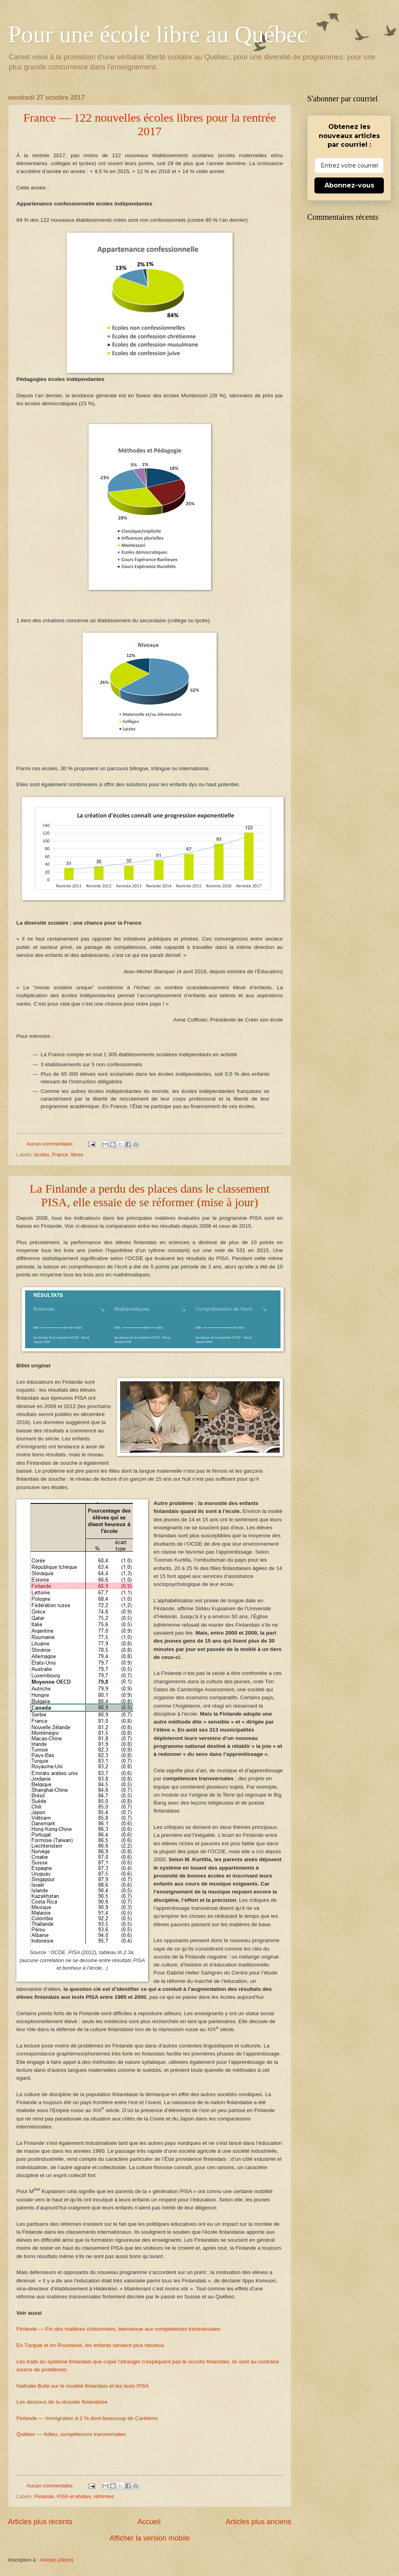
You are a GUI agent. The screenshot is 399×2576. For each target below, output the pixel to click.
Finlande (44, 2496)
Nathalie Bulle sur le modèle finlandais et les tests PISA (82, 2386)
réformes (104, 2496)
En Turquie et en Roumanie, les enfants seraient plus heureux (90, 2345)
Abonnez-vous (349, 185)
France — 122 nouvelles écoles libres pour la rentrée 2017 (149, 124)
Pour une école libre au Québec (158, 34)
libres (77, 1155)
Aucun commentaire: (51, 1144)
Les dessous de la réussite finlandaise (61, 2402)
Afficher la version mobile (150, 2538)
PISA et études (74, 2496)
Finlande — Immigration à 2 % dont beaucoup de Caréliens (87, 2418)
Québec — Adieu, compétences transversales (71, 2434)
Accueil (148, 2522)
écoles (41, 1155)
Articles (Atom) (56, 2560)
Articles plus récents (40, 2522)
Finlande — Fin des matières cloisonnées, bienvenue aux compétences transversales (118, 2329)
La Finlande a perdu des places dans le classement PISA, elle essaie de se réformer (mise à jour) (149, 1195)
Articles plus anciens (258, 2522)
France (60, 1155)
